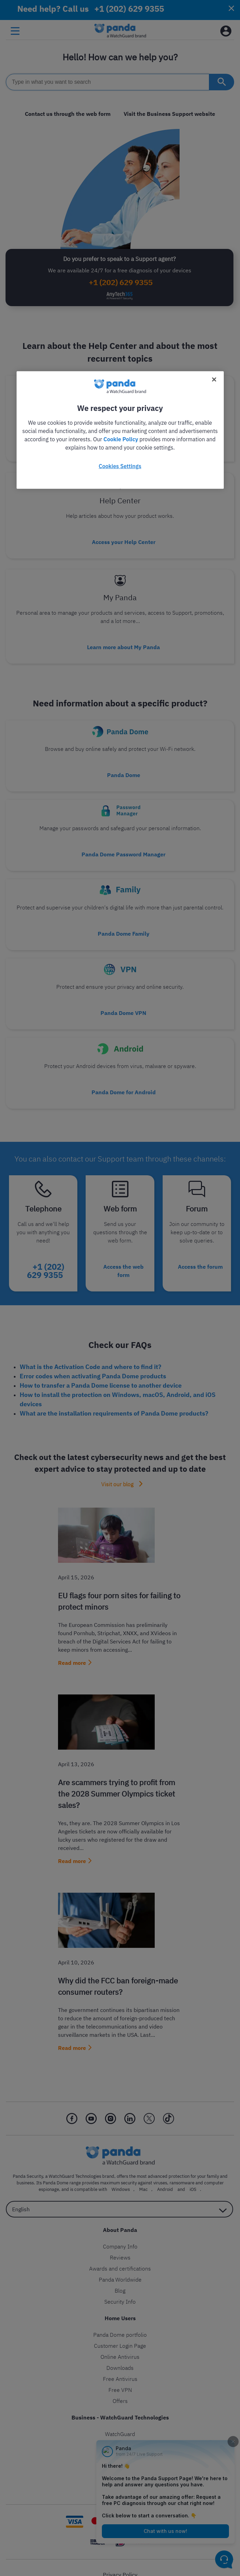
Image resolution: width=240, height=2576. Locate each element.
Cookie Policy (121, 438)
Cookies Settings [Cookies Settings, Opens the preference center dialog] (120, 465)
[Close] (214, 379)
